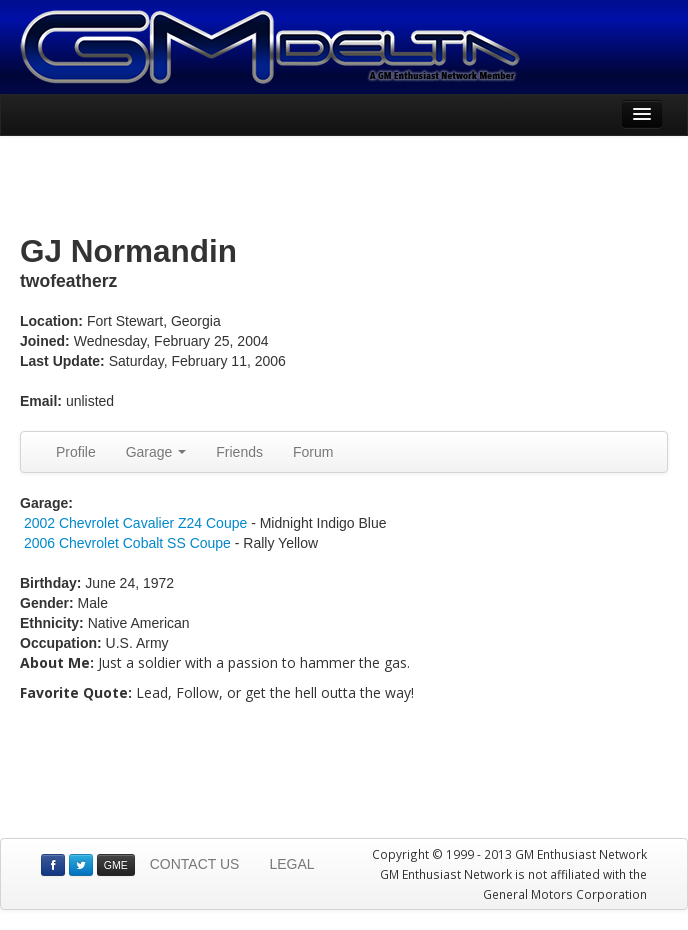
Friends (239, 452)
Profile (76, 452)
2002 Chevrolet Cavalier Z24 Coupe (135, 523)
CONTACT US (195, 864)
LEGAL (291, 864)
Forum (313, 452)
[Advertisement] (344, 186)
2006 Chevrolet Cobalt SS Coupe (127, 543)
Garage (156, 452)
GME (116, 865)
